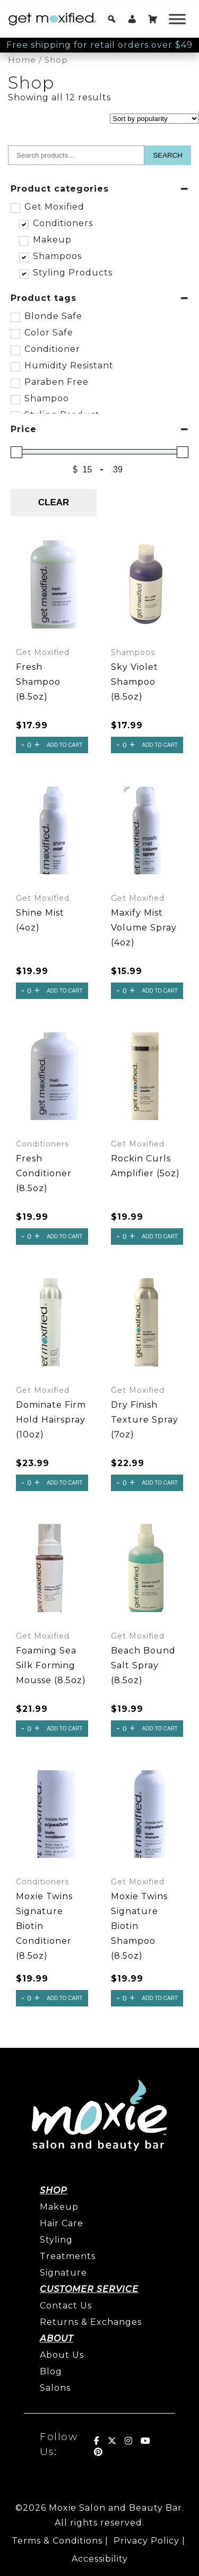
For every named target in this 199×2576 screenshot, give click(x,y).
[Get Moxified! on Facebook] (96, 2440)
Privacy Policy (146, 2541)
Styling (56, 2240)
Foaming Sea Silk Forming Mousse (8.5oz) (51, 1665)
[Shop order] (154, 119)
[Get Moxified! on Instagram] (128, 2440)
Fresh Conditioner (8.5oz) (44, 1173)
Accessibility (100, 2559)
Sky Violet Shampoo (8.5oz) (134, 682)
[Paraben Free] (15, 382)
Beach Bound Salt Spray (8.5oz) (143, 1665)
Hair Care (61, 2223)
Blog (51, 2371)
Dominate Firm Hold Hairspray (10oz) (51, 1420)
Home (22, 60)
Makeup (59, 2207)
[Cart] (153, 19)
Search (168, 155)
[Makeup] (23, 240)
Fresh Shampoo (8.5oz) (38, 682)
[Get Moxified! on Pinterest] (98, 2452)
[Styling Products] (23, 273)
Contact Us (66, 2306)
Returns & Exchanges (91, 2322)
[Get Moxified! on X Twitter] (112, 2440)
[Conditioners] (23, 224)
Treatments (68, 2256)
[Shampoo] (15, 399)
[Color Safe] (15, 333)
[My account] (132, 19)
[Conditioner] (15, 350)
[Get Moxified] (15, 207)
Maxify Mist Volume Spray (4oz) (144, 927)
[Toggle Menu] (177, 19)
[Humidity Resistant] (15, 366)
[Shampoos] (23, 257)
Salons (55, 2388)
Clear (54, 502)
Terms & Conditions (57, 2541)
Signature (63, 2273)
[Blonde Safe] (15, 317)
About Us (62, 2355)
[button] (111, 19)
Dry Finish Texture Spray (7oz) (144, 1420)
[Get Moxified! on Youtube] (145, 2440)
